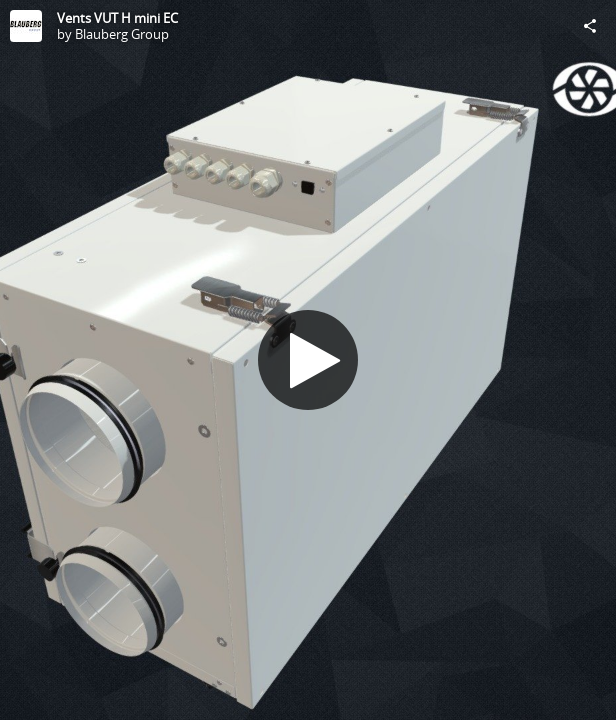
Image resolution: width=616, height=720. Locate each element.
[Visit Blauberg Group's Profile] (26, 26)
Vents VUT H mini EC (117, 18)
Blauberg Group (122, 34)
